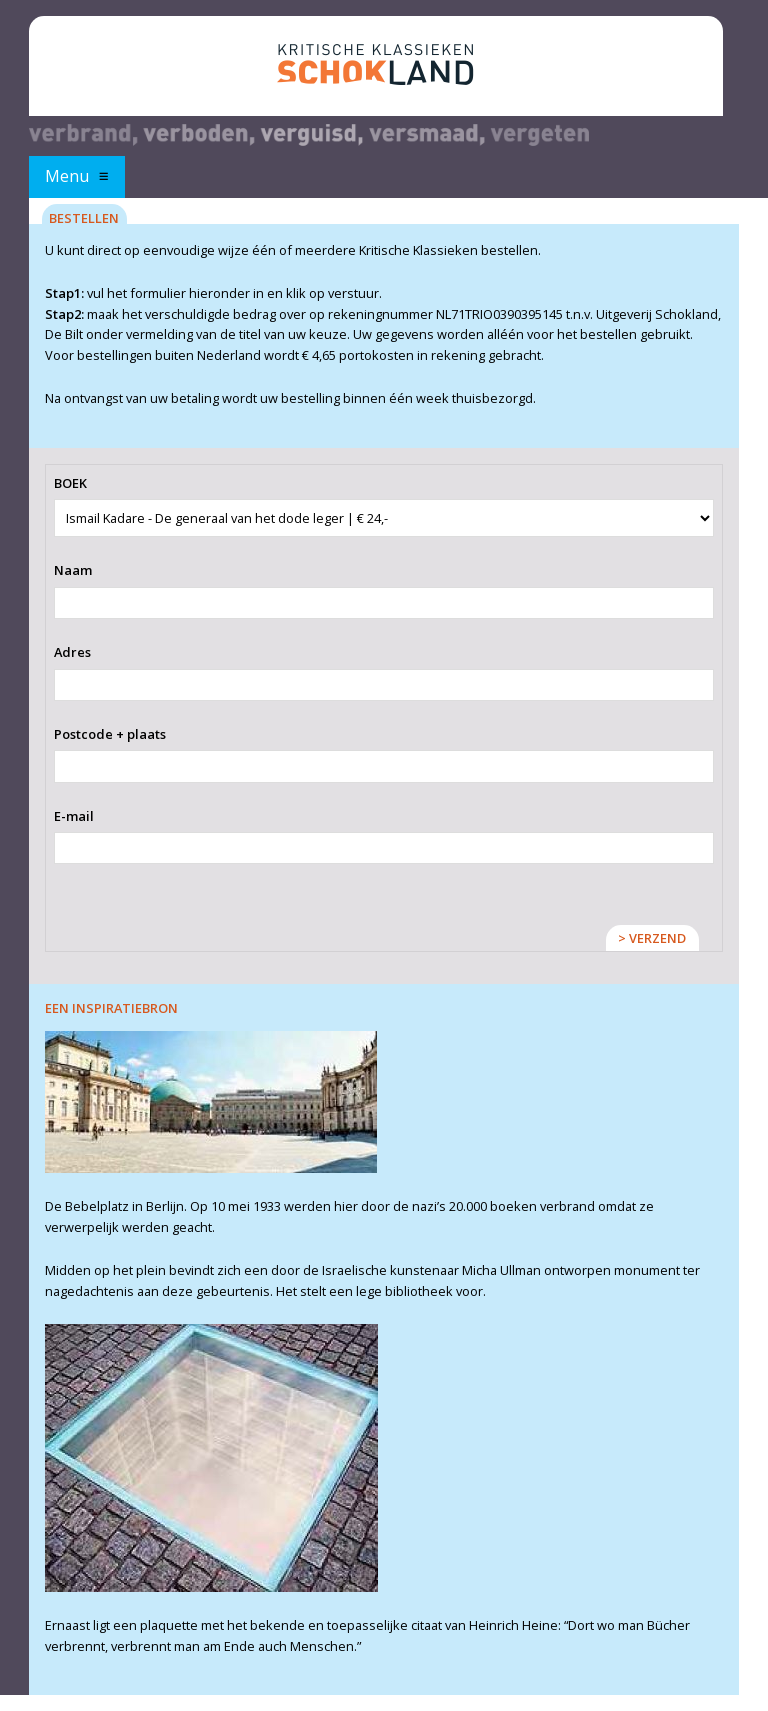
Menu (67, 176)
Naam (73, 570)
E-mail (74, 816)
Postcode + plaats (110, 734)
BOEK (70, 483)
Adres (72, 652)
